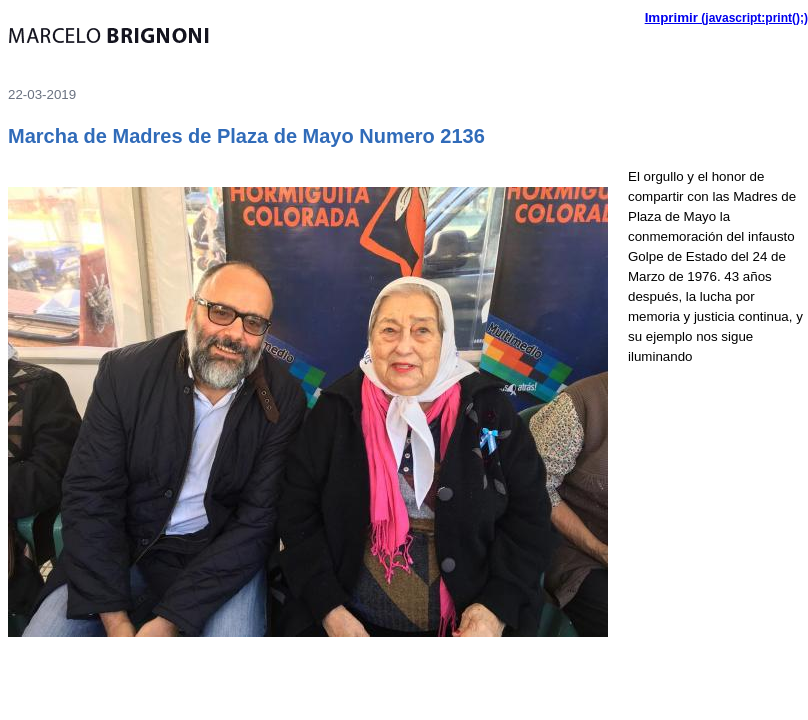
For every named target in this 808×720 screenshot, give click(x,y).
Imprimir (671, 17)
